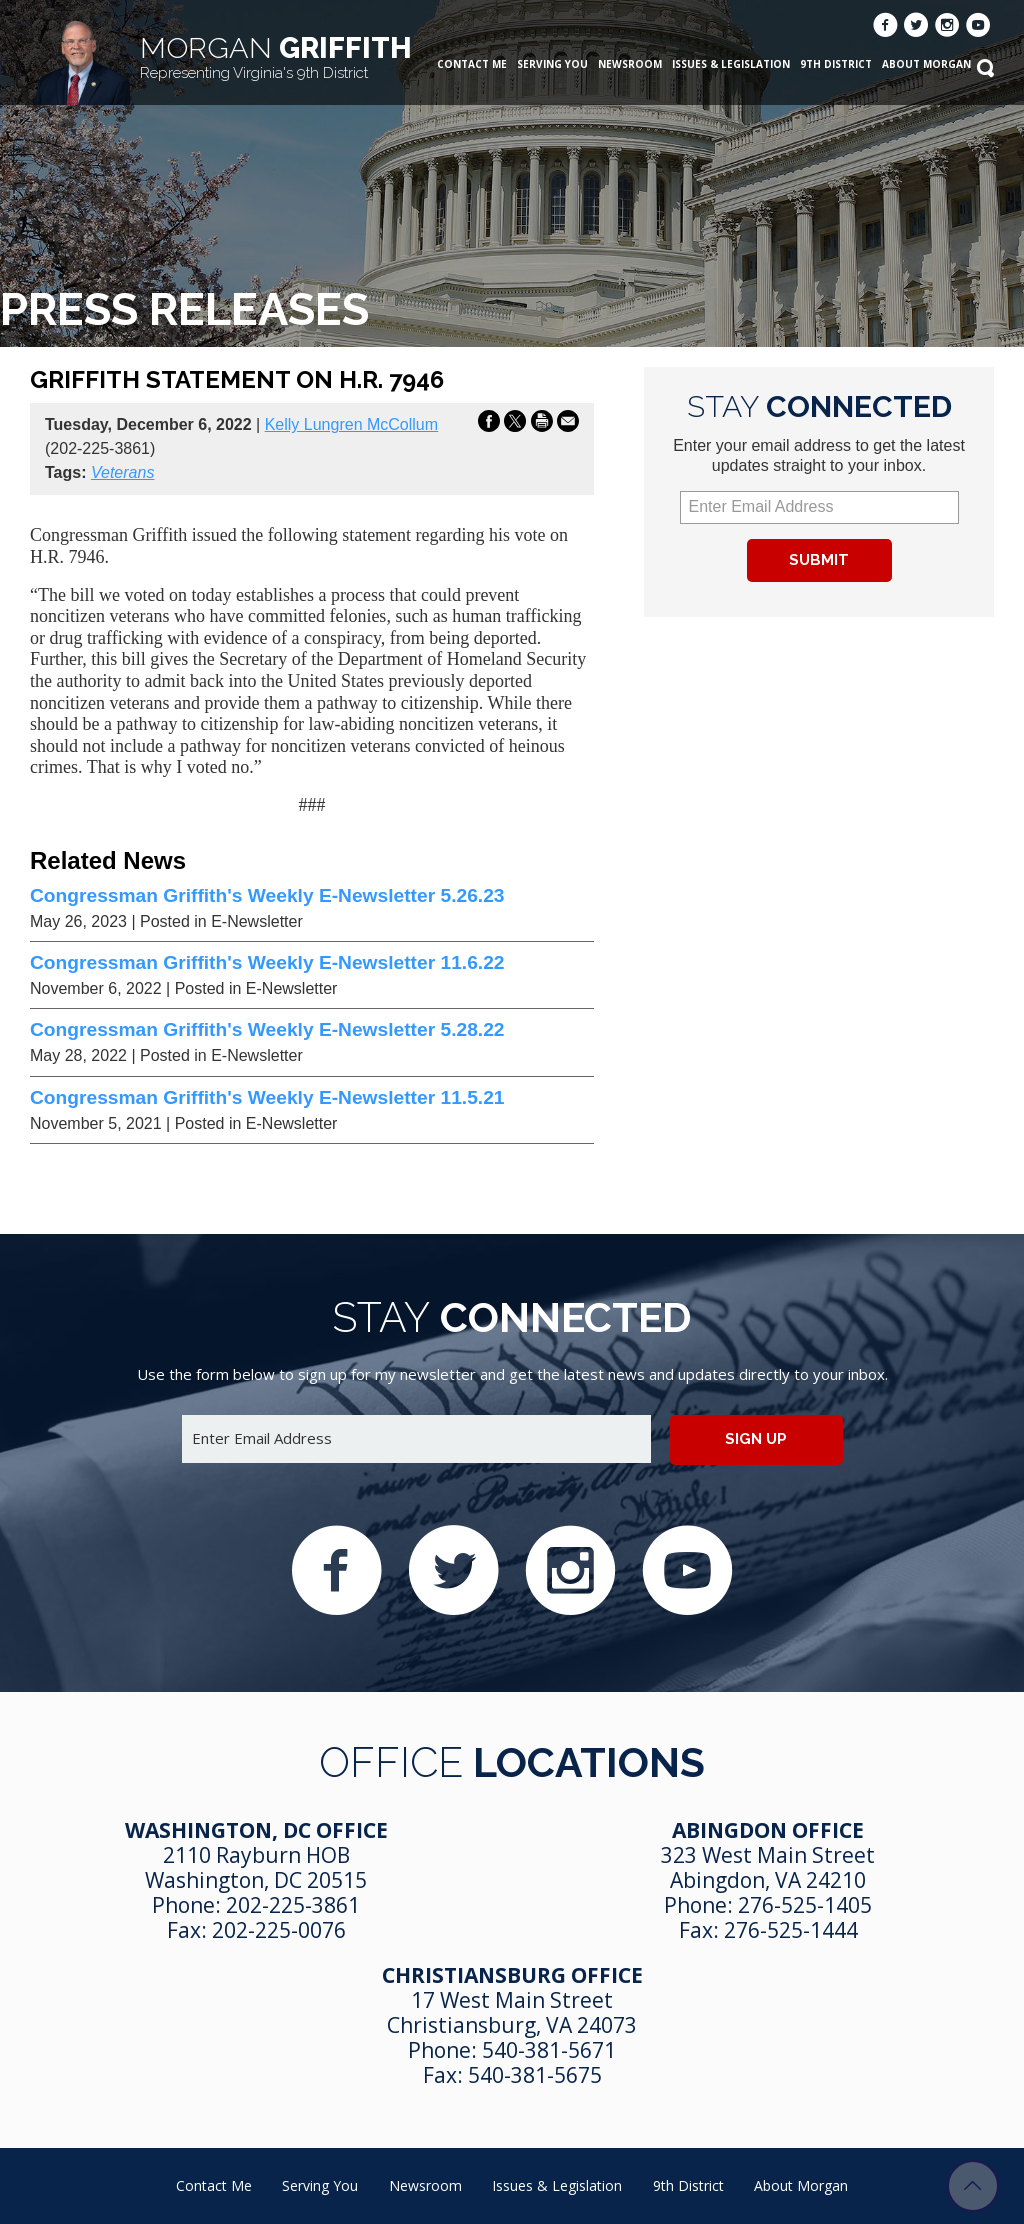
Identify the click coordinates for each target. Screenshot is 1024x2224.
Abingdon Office (768, 1830)
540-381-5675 (535, 2075)
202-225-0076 (279, 1930)
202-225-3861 (293, 1905)
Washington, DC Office (256, 1830)
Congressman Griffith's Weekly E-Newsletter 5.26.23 (267, 895)
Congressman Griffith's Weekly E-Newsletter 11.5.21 (267, 1097)
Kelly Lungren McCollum (351, 424)
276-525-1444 (791, 1930)
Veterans (122, 472)
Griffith (276, 56)
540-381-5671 (549, 2050)
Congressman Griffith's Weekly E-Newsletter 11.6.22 (267, 962)
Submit (819, 560)
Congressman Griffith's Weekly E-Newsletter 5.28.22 (267, 1029)
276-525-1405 (805, 1905)
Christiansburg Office (512, 1975)
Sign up (756, 1439)
